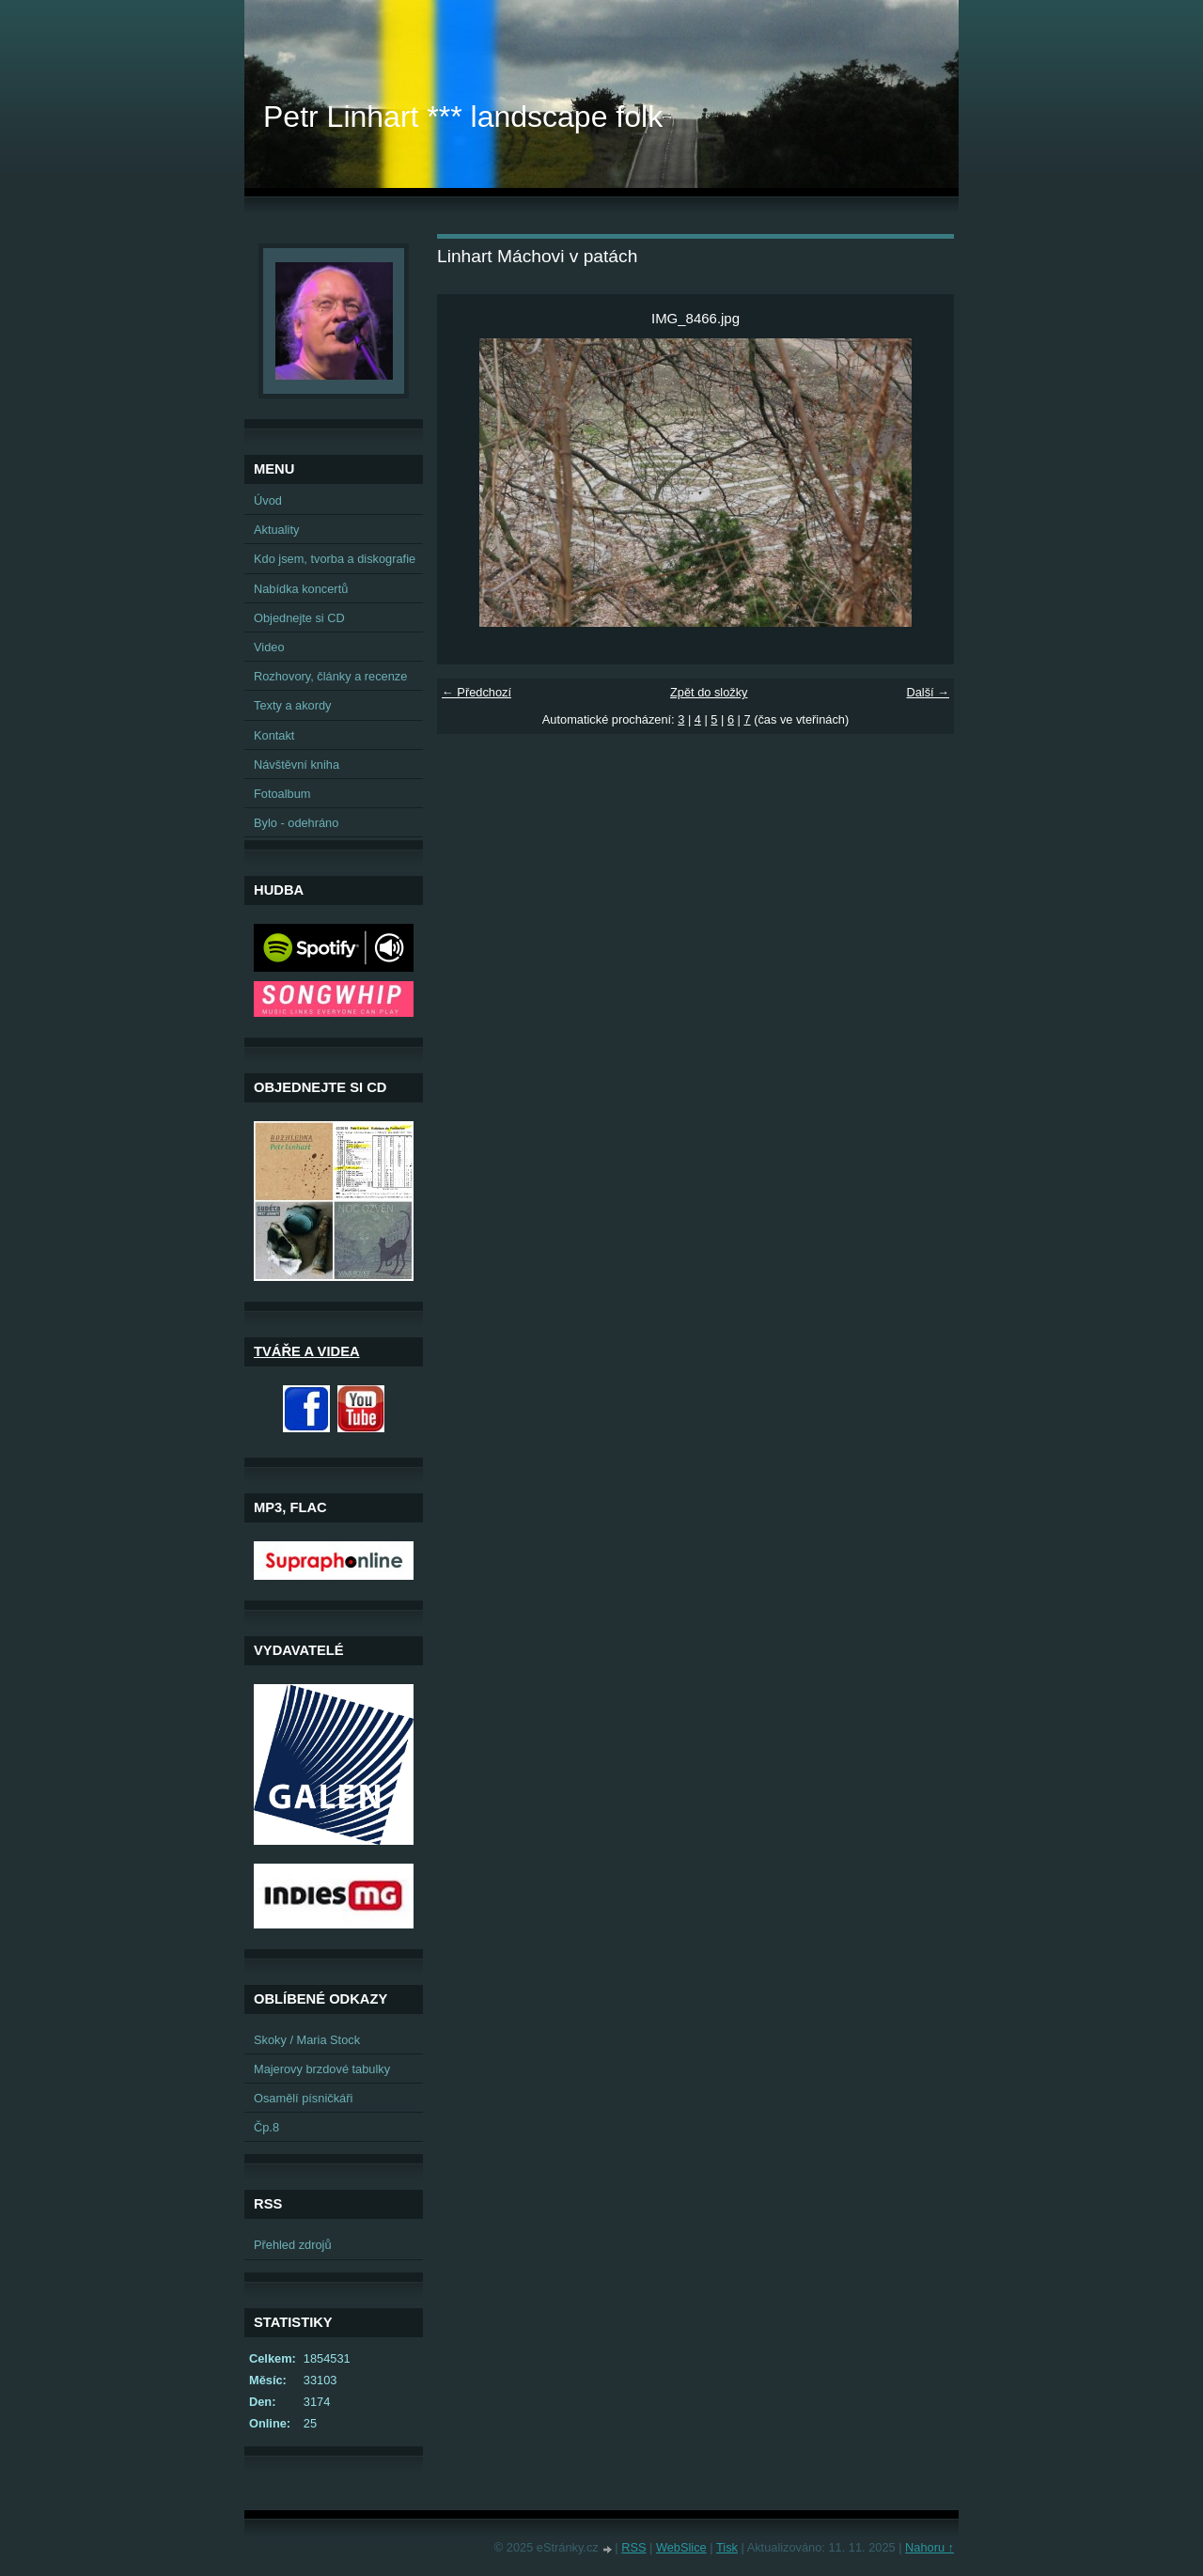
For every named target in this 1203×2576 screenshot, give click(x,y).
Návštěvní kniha (296, 764)
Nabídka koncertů (301, 589)
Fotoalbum (282, 794)
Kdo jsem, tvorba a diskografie (334, 559)
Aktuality (276, 530)
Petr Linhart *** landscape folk (463, 116)
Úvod (268, 500)
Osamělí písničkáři (303, 2098)
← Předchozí (476, 692)
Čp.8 (266, 2127)
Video (269, 647)
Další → (927, 692)
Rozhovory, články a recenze (330, 676)
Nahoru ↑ (929, 2547)
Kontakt (274, 735)
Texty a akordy (293, 705)
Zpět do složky (709, 692)
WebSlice (681, 2547)
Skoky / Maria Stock (307, 2040)
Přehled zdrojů (293, 2245)
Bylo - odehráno (296, 823)
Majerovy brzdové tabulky (322, 2069)
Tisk (727, 2547)
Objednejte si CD (299, 618)
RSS (633, 2547)
